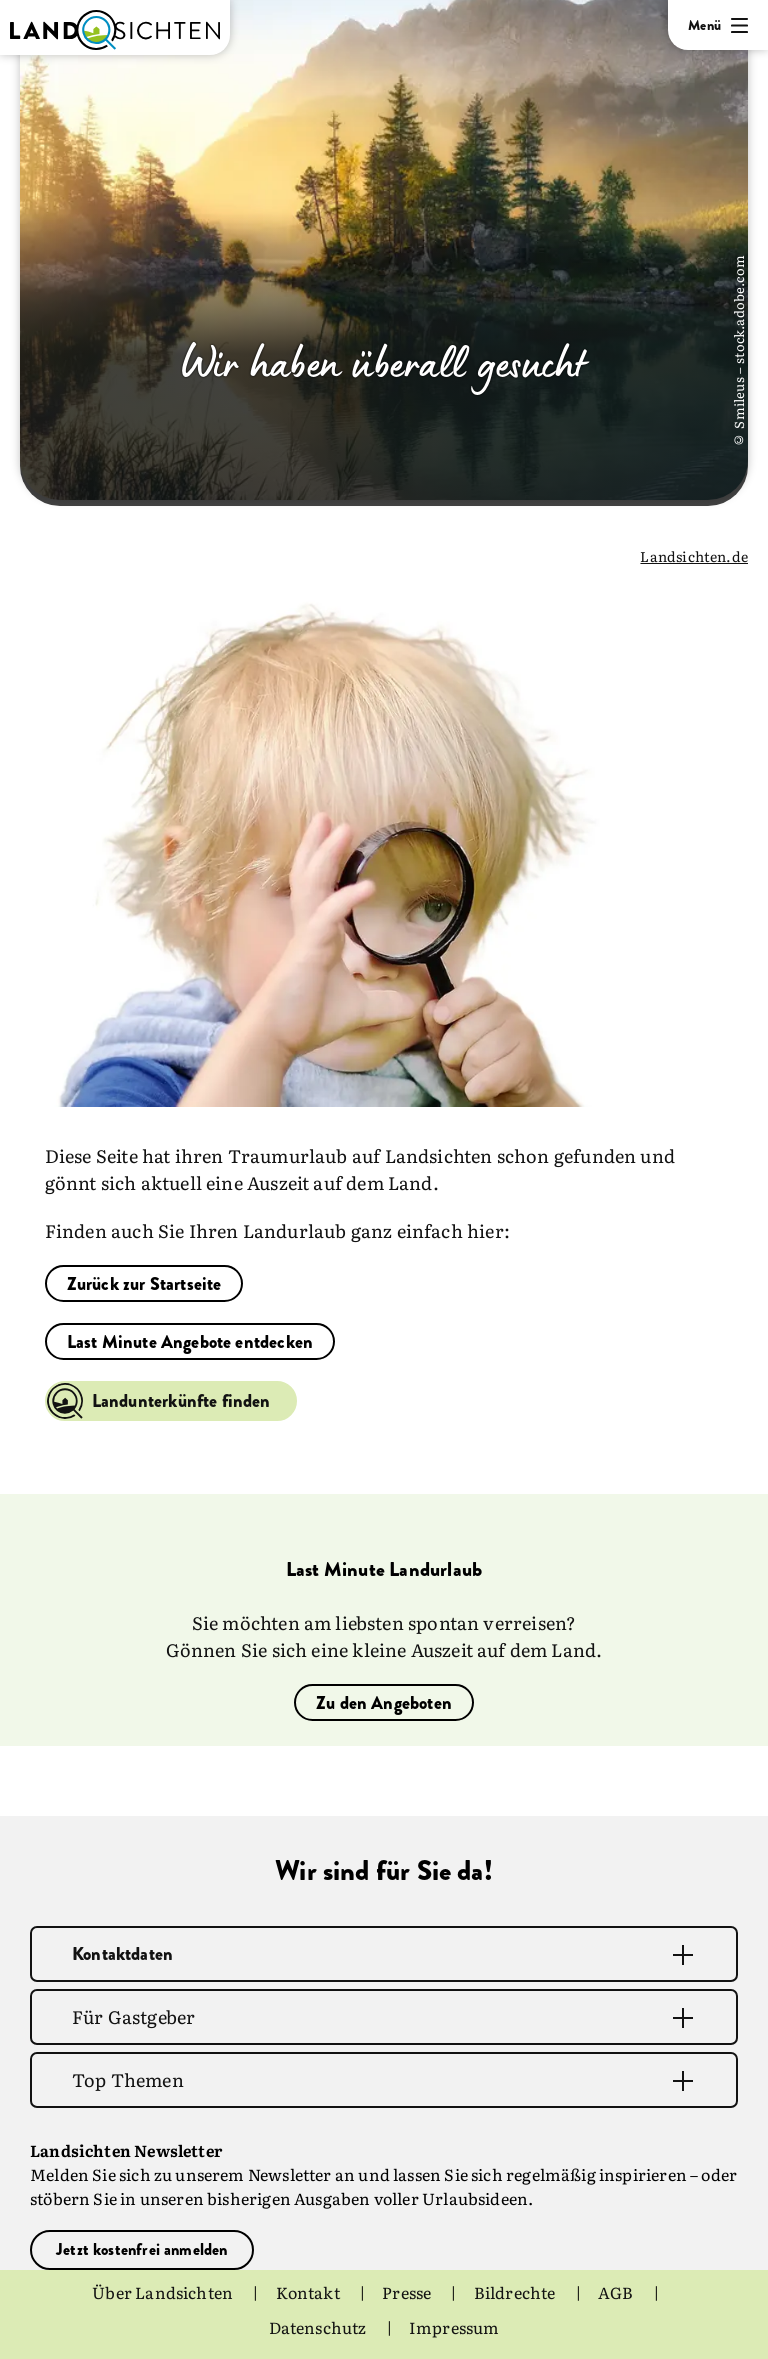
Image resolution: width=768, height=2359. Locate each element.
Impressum (454, 2326)
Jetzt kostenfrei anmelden (142, 2249)
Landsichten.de (694, 556)
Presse (408, 2292)
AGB (617, 2292)
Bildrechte (516, 2292)
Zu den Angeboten (384, 1703)
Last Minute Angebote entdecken (190, 1342)
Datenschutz (319, 2326)
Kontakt (309, 2292)
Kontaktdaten (122, 1954)
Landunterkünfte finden (181, 1401)
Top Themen (128, 2079)
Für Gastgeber (133, 2016)
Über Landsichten (164, 2292)
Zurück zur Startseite (144, 1284)
